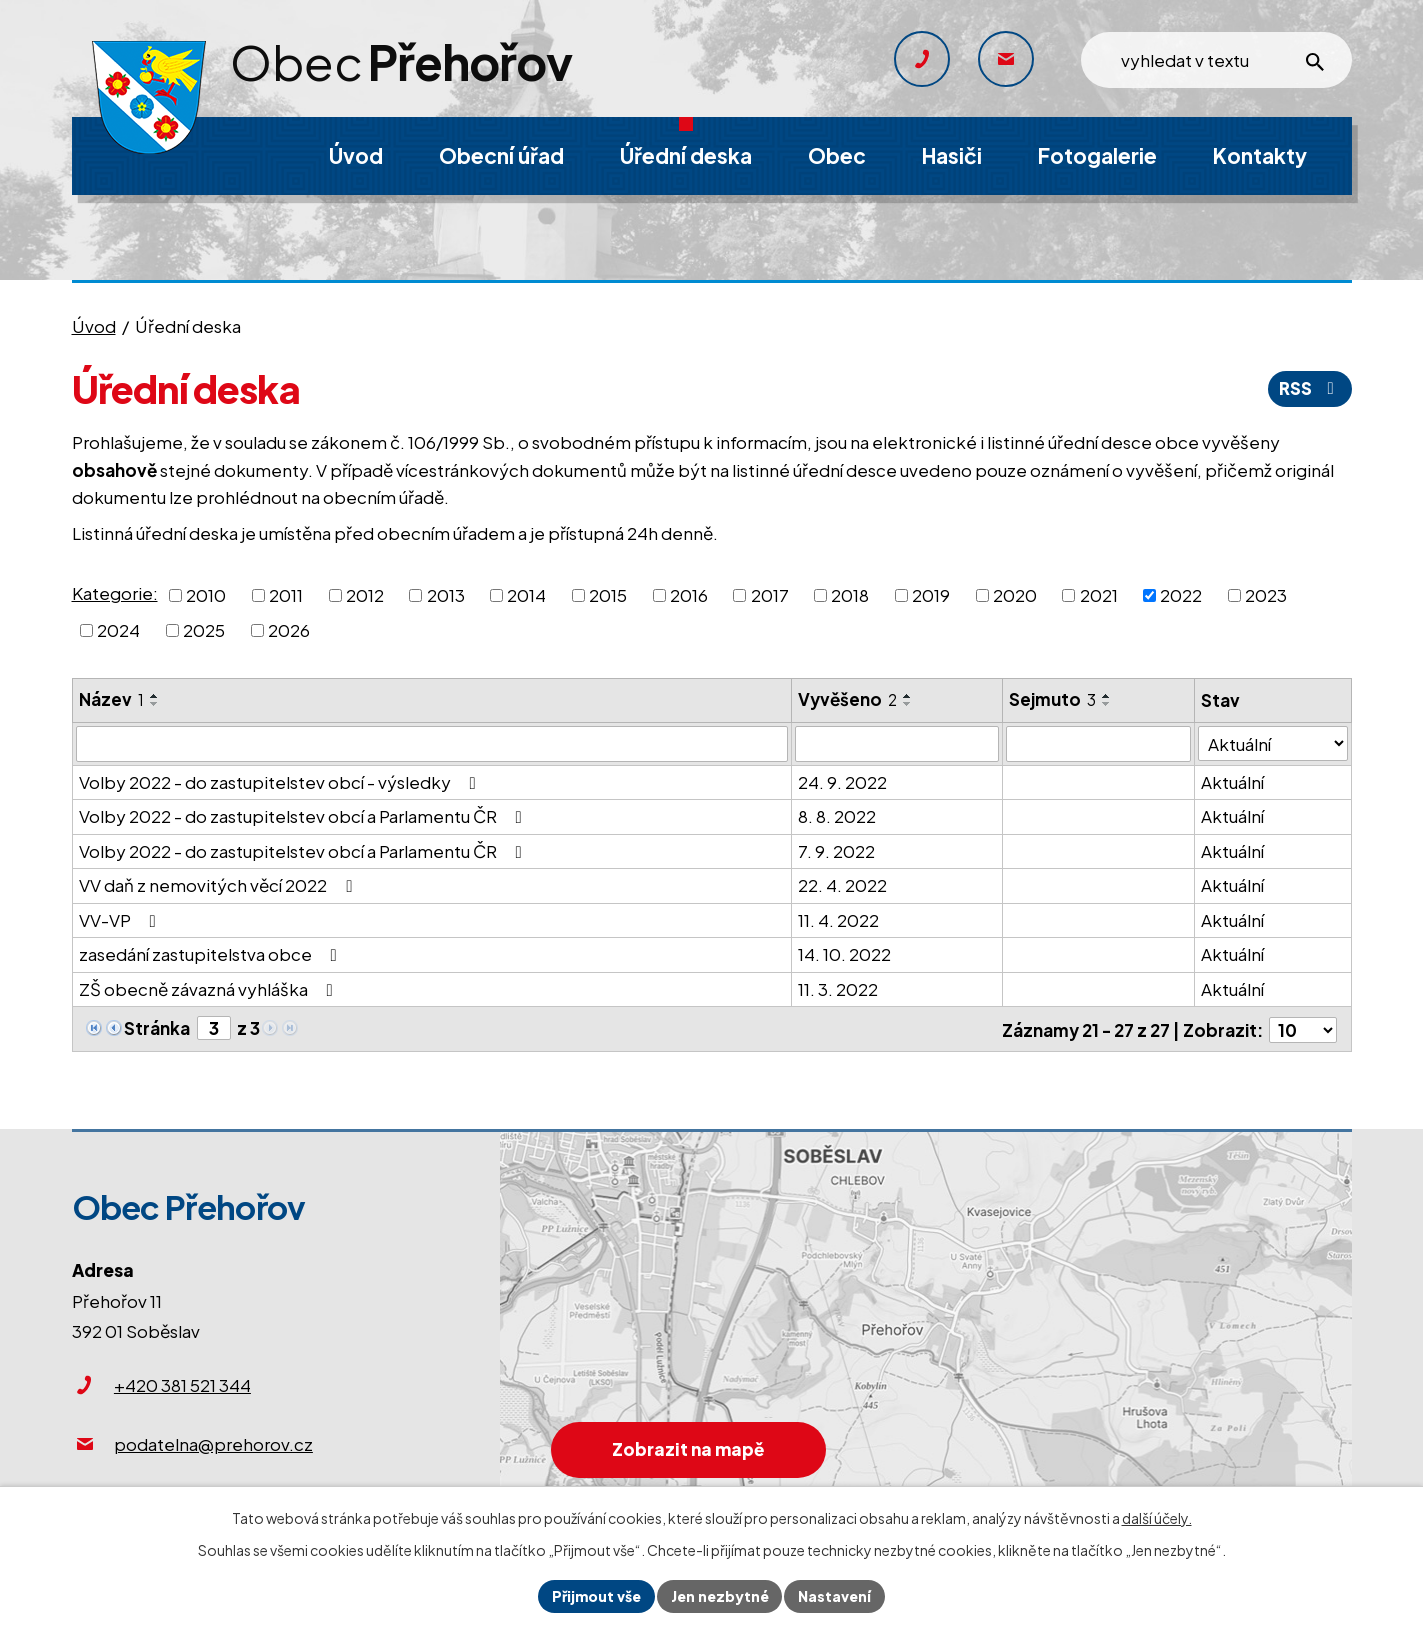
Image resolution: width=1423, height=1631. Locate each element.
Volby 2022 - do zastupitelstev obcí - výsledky (281, 782)
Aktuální (1233, 782)
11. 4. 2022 (838, 920)
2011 (286, 594)
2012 (365, 594)
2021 (1099, 594)
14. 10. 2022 (844, 954)
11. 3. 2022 (838, 989)
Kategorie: (115, 593)
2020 (1015, 594)
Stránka (157, 1028)
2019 (931, 594)
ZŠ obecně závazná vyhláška (210, 989)
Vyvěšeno (847, 699)
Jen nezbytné (720, 1596)
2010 (206, 594)
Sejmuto (1052, 699)
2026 (289, 630)
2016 (689, 594)
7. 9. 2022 (836, 851)
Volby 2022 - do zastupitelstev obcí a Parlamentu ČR (304, 816)
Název (111, 699)
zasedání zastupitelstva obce (212, 954)
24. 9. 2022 (842, 782)
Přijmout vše (596, 1596)
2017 (770, 594)
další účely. (1157, 1518)
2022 (1181, 594)
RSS (1310, 388)
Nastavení (835, 1596)
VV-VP (121, 920)
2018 (850, 594)
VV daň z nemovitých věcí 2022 (219, 885)
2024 (118, 630)
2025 (204, 630)
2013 (446, 594)
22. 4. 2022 (842, 885)
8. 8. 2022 (837, 816)
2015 (608, 594)
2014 (526, 594)
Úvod (94, 326)
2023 (1266, 594)
